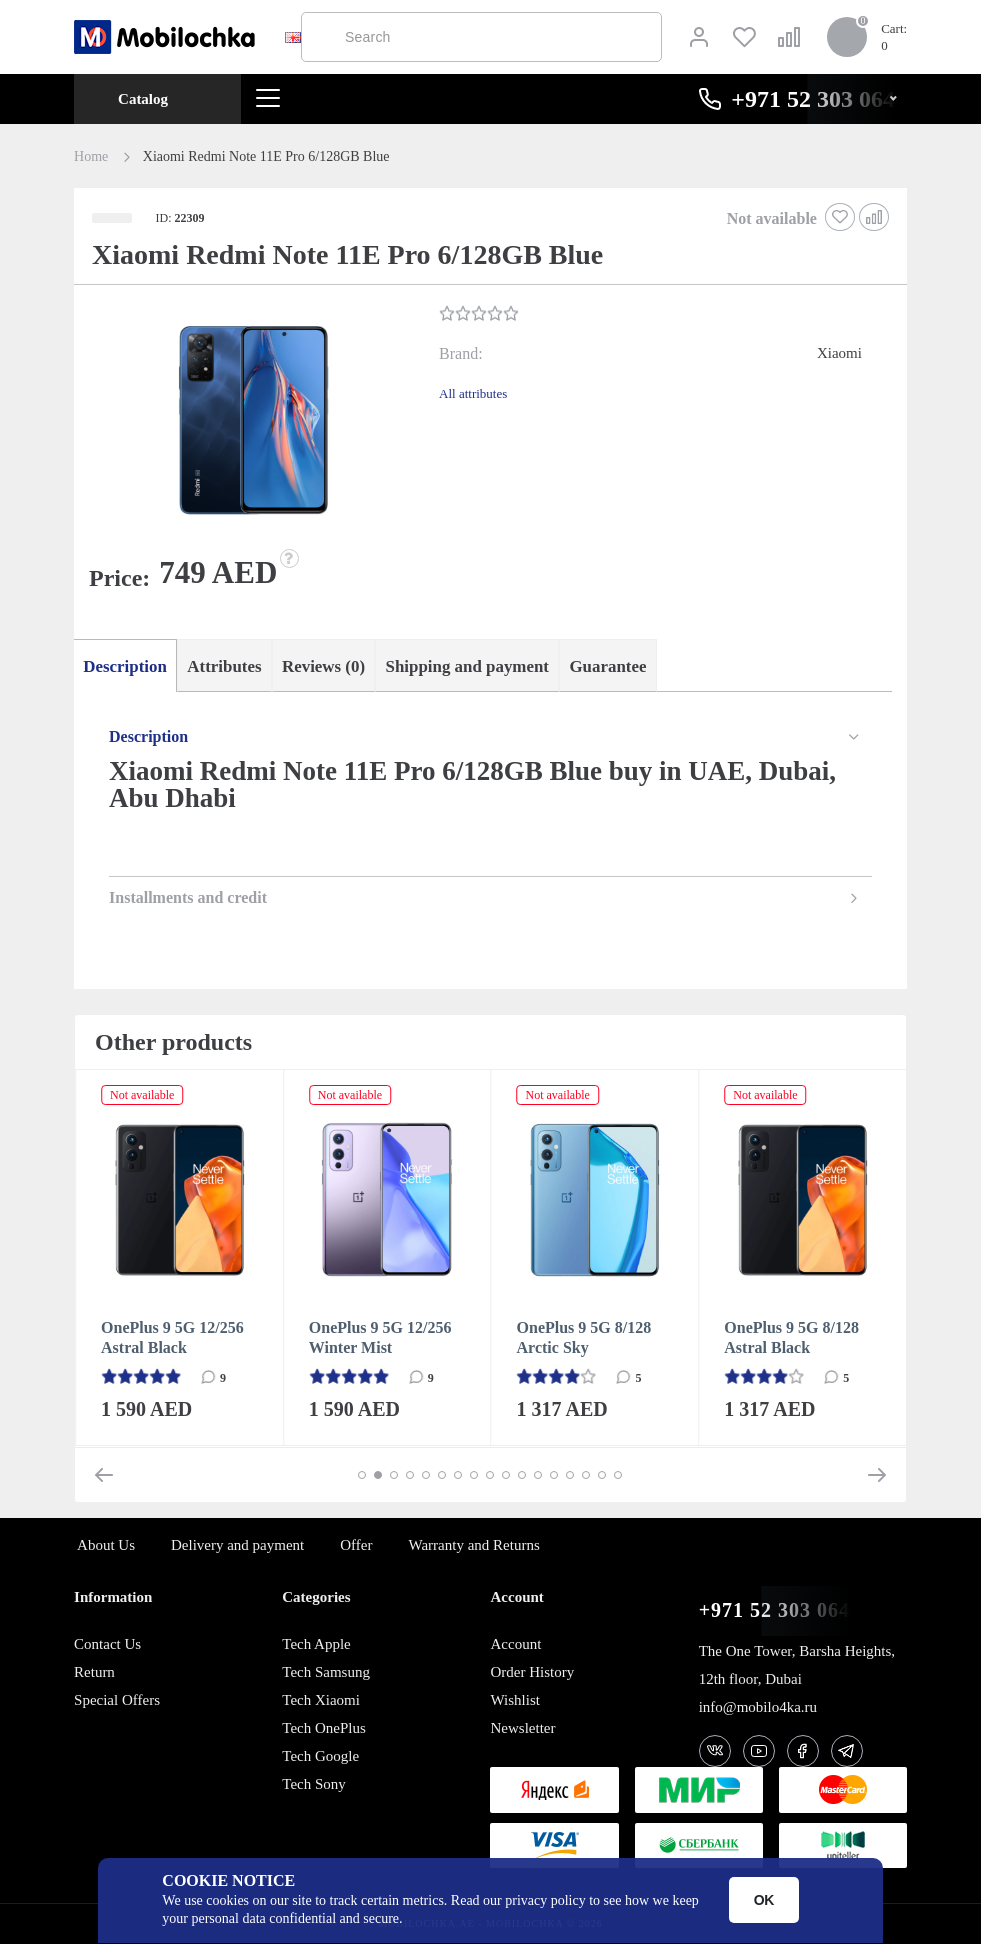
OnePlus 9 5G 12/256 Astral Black (172, 1338)
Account (515, 1644)
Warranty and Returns (473, 1545)
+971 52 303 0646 (780, 1610)
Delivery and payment (237, 1545)
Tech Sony (314, 1784)
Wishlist (514, 1700)
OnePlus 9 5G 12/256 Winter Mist (380, 1338)
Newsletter (522, 1728)
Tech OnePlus (324, 1728)
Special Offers (117, 1700)
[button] (254, 423)
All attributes (473, 393)
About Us (106, 1545)
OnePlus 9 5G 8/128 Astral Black (791, 1338)
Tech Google (320, 1756)
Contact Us (107, 1644)
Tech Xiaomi (321, 1700)
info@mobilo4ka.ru (758, 1707)
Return (94, 1672)
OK (764, 1900)
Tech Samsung (326, 1672)
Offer (356, 1545)
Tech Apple (316, 1644)
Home (91, 157)
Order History (532, 1672)
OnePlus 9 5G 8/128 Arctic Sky (584, 1338)
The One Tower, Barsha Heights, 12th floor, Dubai (797, 1665)
